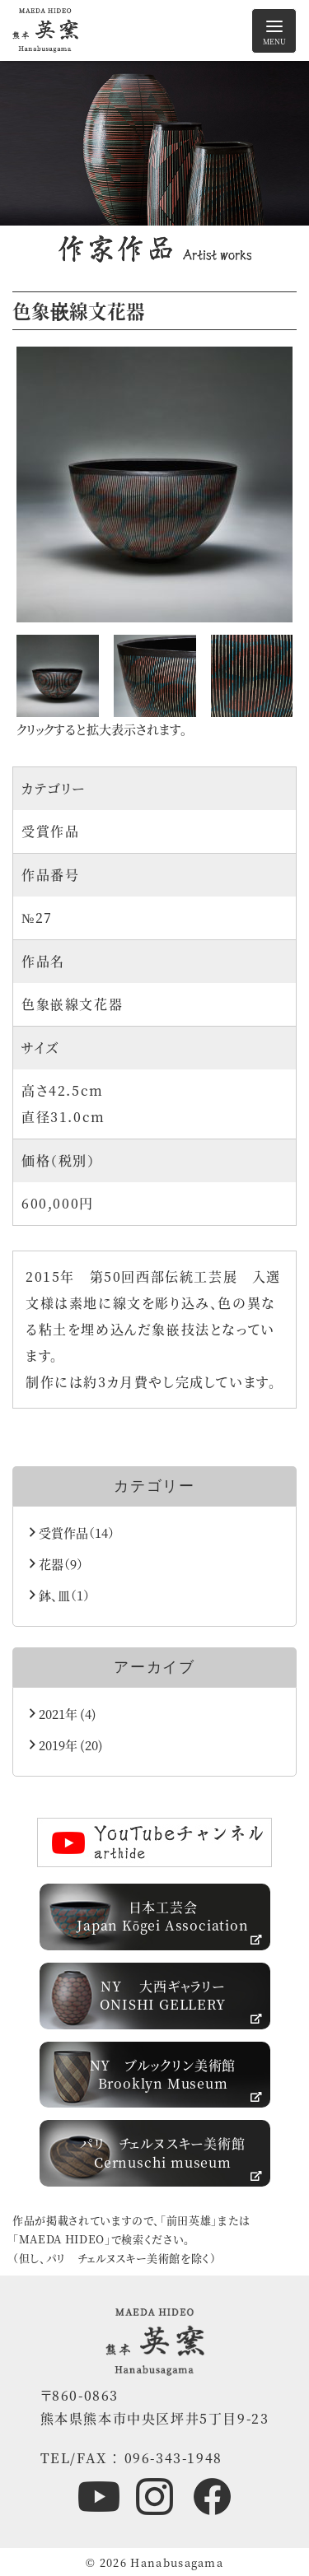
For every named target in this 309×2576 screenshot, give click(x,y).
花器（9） (56, 1563)
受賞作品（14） (72, 1532)
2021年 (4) (63, 1713)
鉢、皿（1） (60, 1595)
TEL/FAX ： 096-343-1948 (131, 2457)
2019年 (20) (66, 1745)
